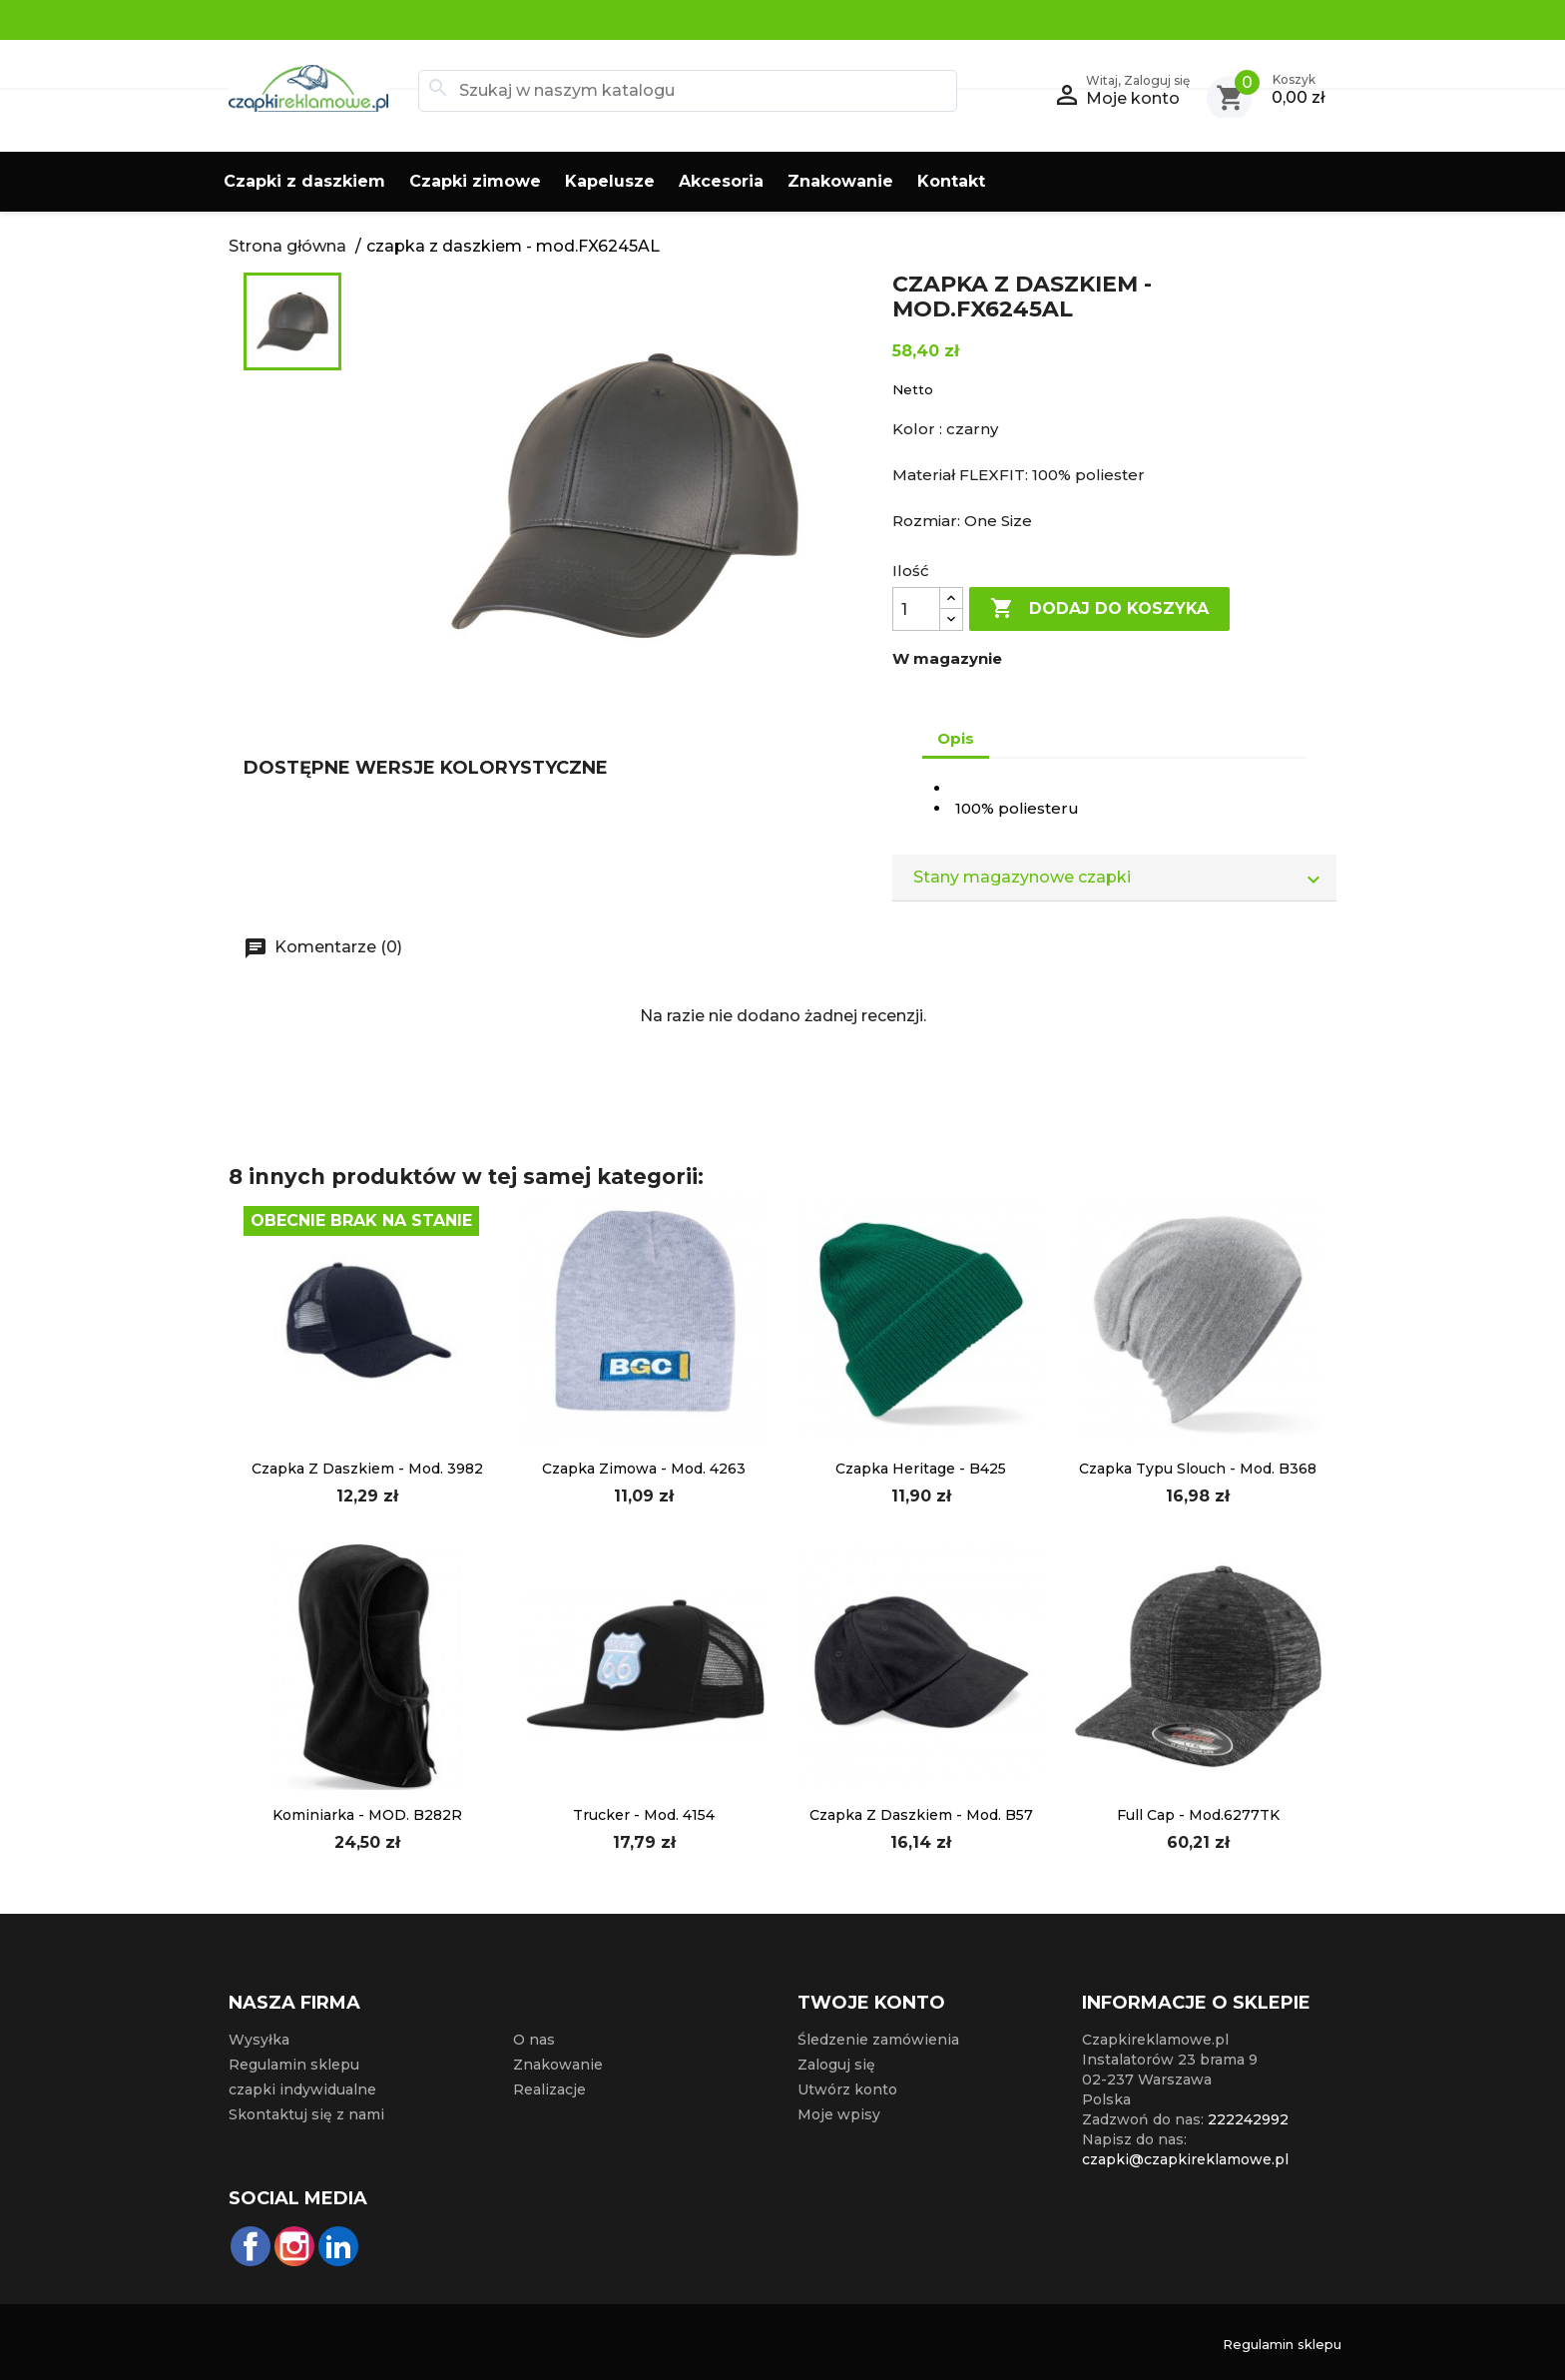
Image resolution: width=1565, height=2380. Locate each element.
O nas (534, 2040)
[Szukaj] (687, 91)
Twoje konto (871, 2003)
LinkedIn (338, 2246)
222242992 (1248, 2119)
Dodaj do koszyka (1099, 609)
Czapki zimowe (475, 181)
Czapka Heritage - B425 (920, 1469)
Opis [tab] (955, 738)
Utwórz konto (847, 2089)
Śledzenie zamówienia (878, 2040)
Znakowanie (840, 181)
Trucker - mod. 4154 (644, 1815)
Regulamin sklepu (294, 2065)
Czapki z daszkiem (304, 181)
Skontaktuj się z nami (306, 2114)
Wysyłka (259, 2040)
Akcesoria (721, 181)
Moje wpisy (838, 2114)
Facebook (250, 2246)
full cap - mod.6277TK (1198, 1815)
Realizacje (549, 2089)
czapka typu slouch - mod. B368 (1197, 1469)
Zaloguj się (836, 2065)
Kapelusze (610, 181)
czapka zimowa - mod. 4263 (644, 1469)
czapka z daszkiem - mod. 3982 (367, 1469)
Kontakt (951, 181)
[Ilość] (916, 609)
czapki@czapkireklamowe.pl (1185, 2159)
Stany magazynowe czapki (1124, 878)
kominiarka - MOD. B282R (367, 1815)
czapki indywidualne (302, 2089)
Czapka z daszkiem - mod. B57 (921, 1815)
